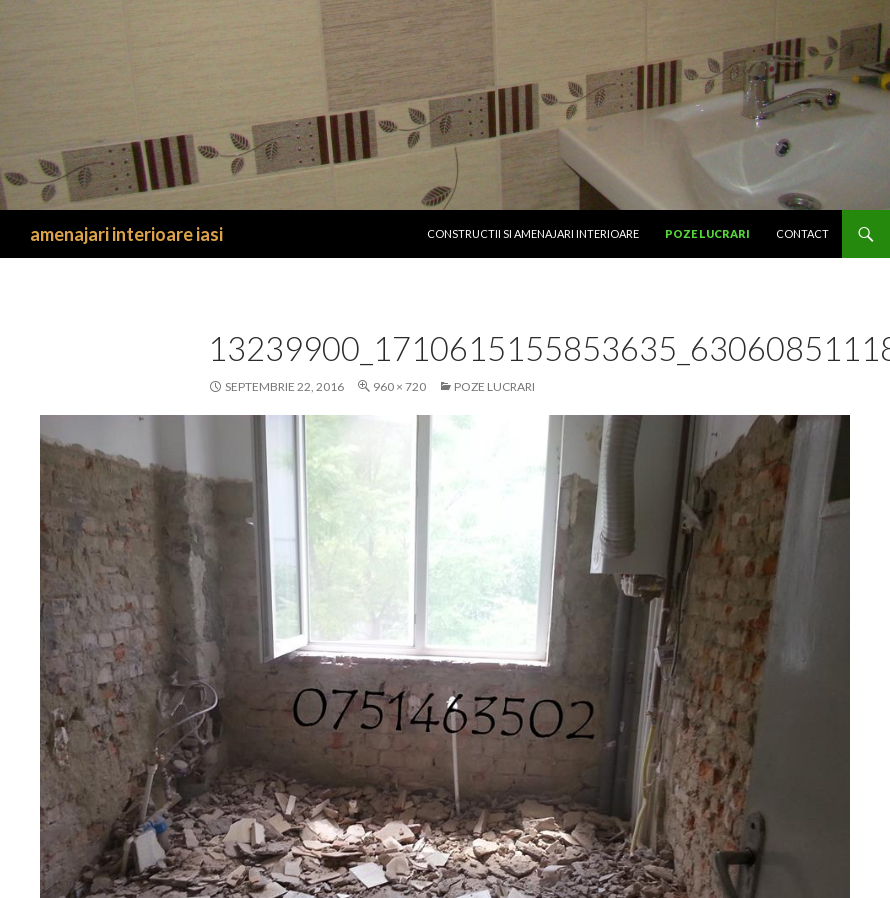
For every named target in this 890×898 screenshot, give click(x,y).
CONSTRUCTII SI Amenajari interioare (533, 233)
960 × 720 (399, 386)
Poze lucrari (707, 233)
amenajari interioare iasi (126, 234)
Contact (802, 233)
